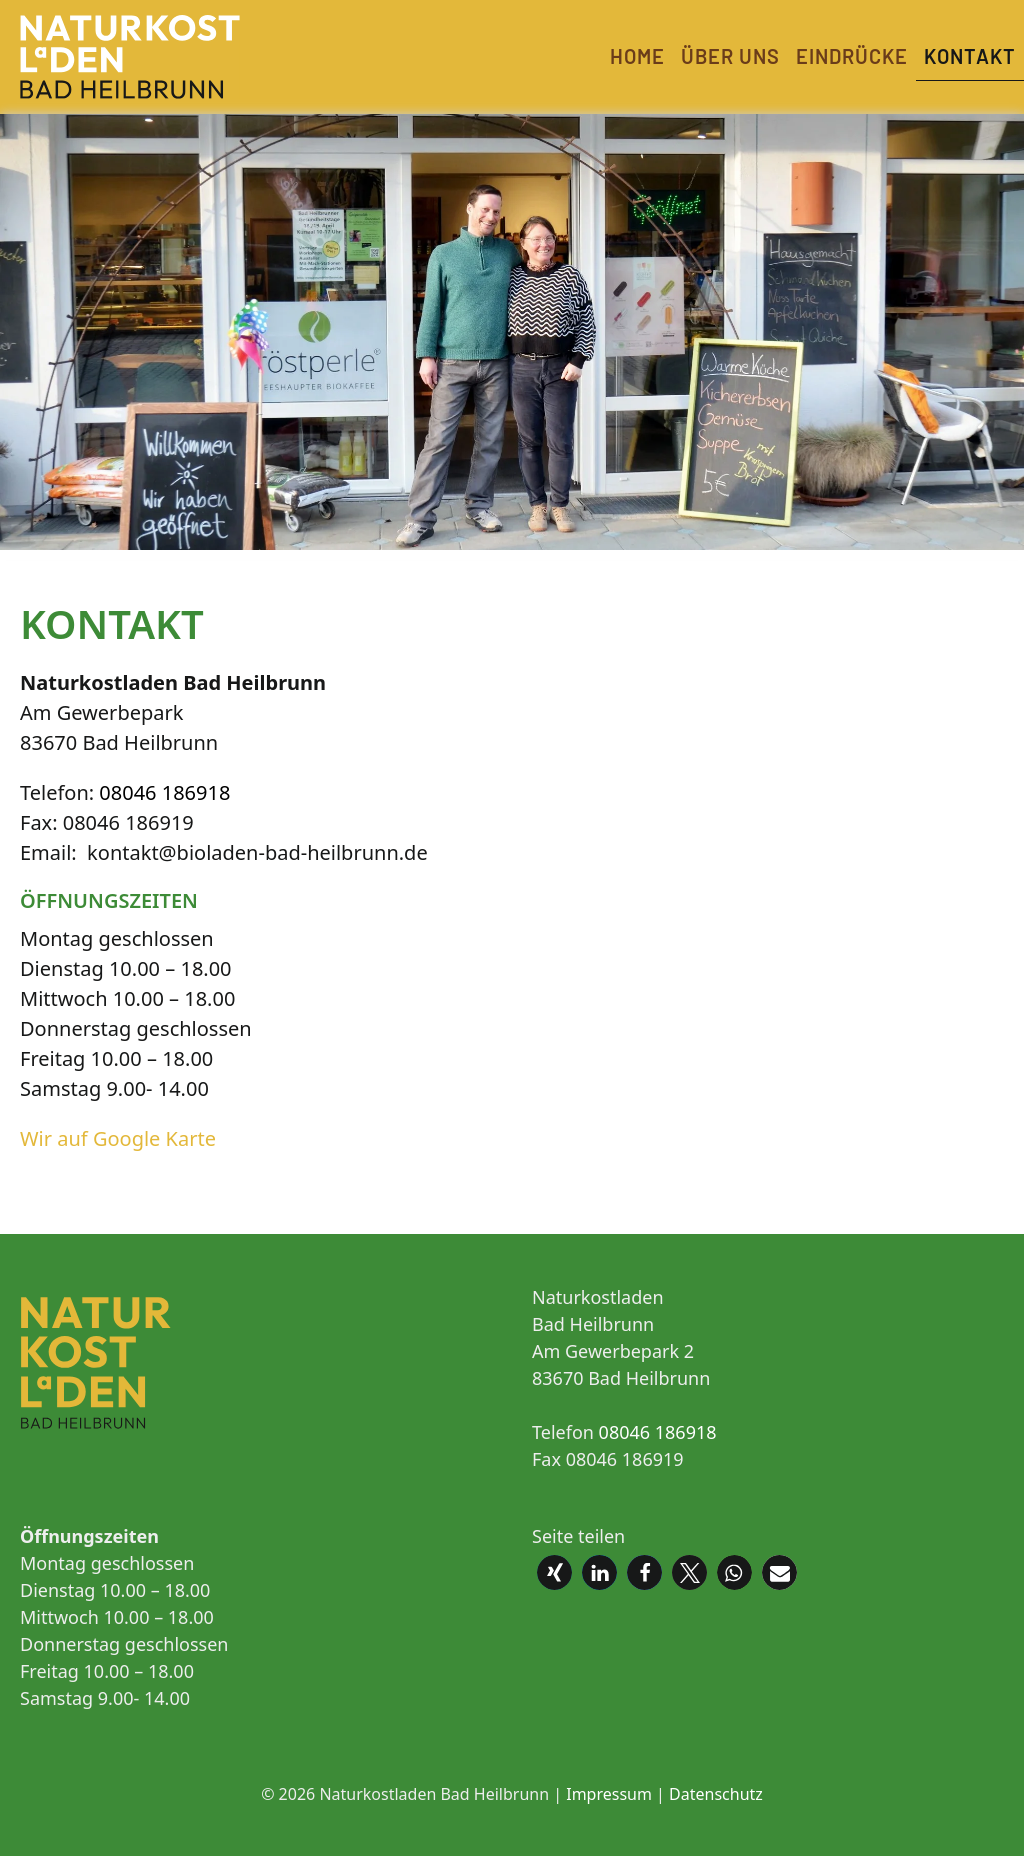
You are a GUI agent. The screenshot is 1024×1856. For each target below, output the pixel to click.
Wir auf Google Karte (118, 1138)
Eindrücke (852, 56)
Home (637, 56)
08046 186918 (164, 792)
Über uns (730, 56)
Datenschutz (716, 1794)
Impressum (609, 1794)
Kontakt (970, 56)
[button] (554, 1572)
